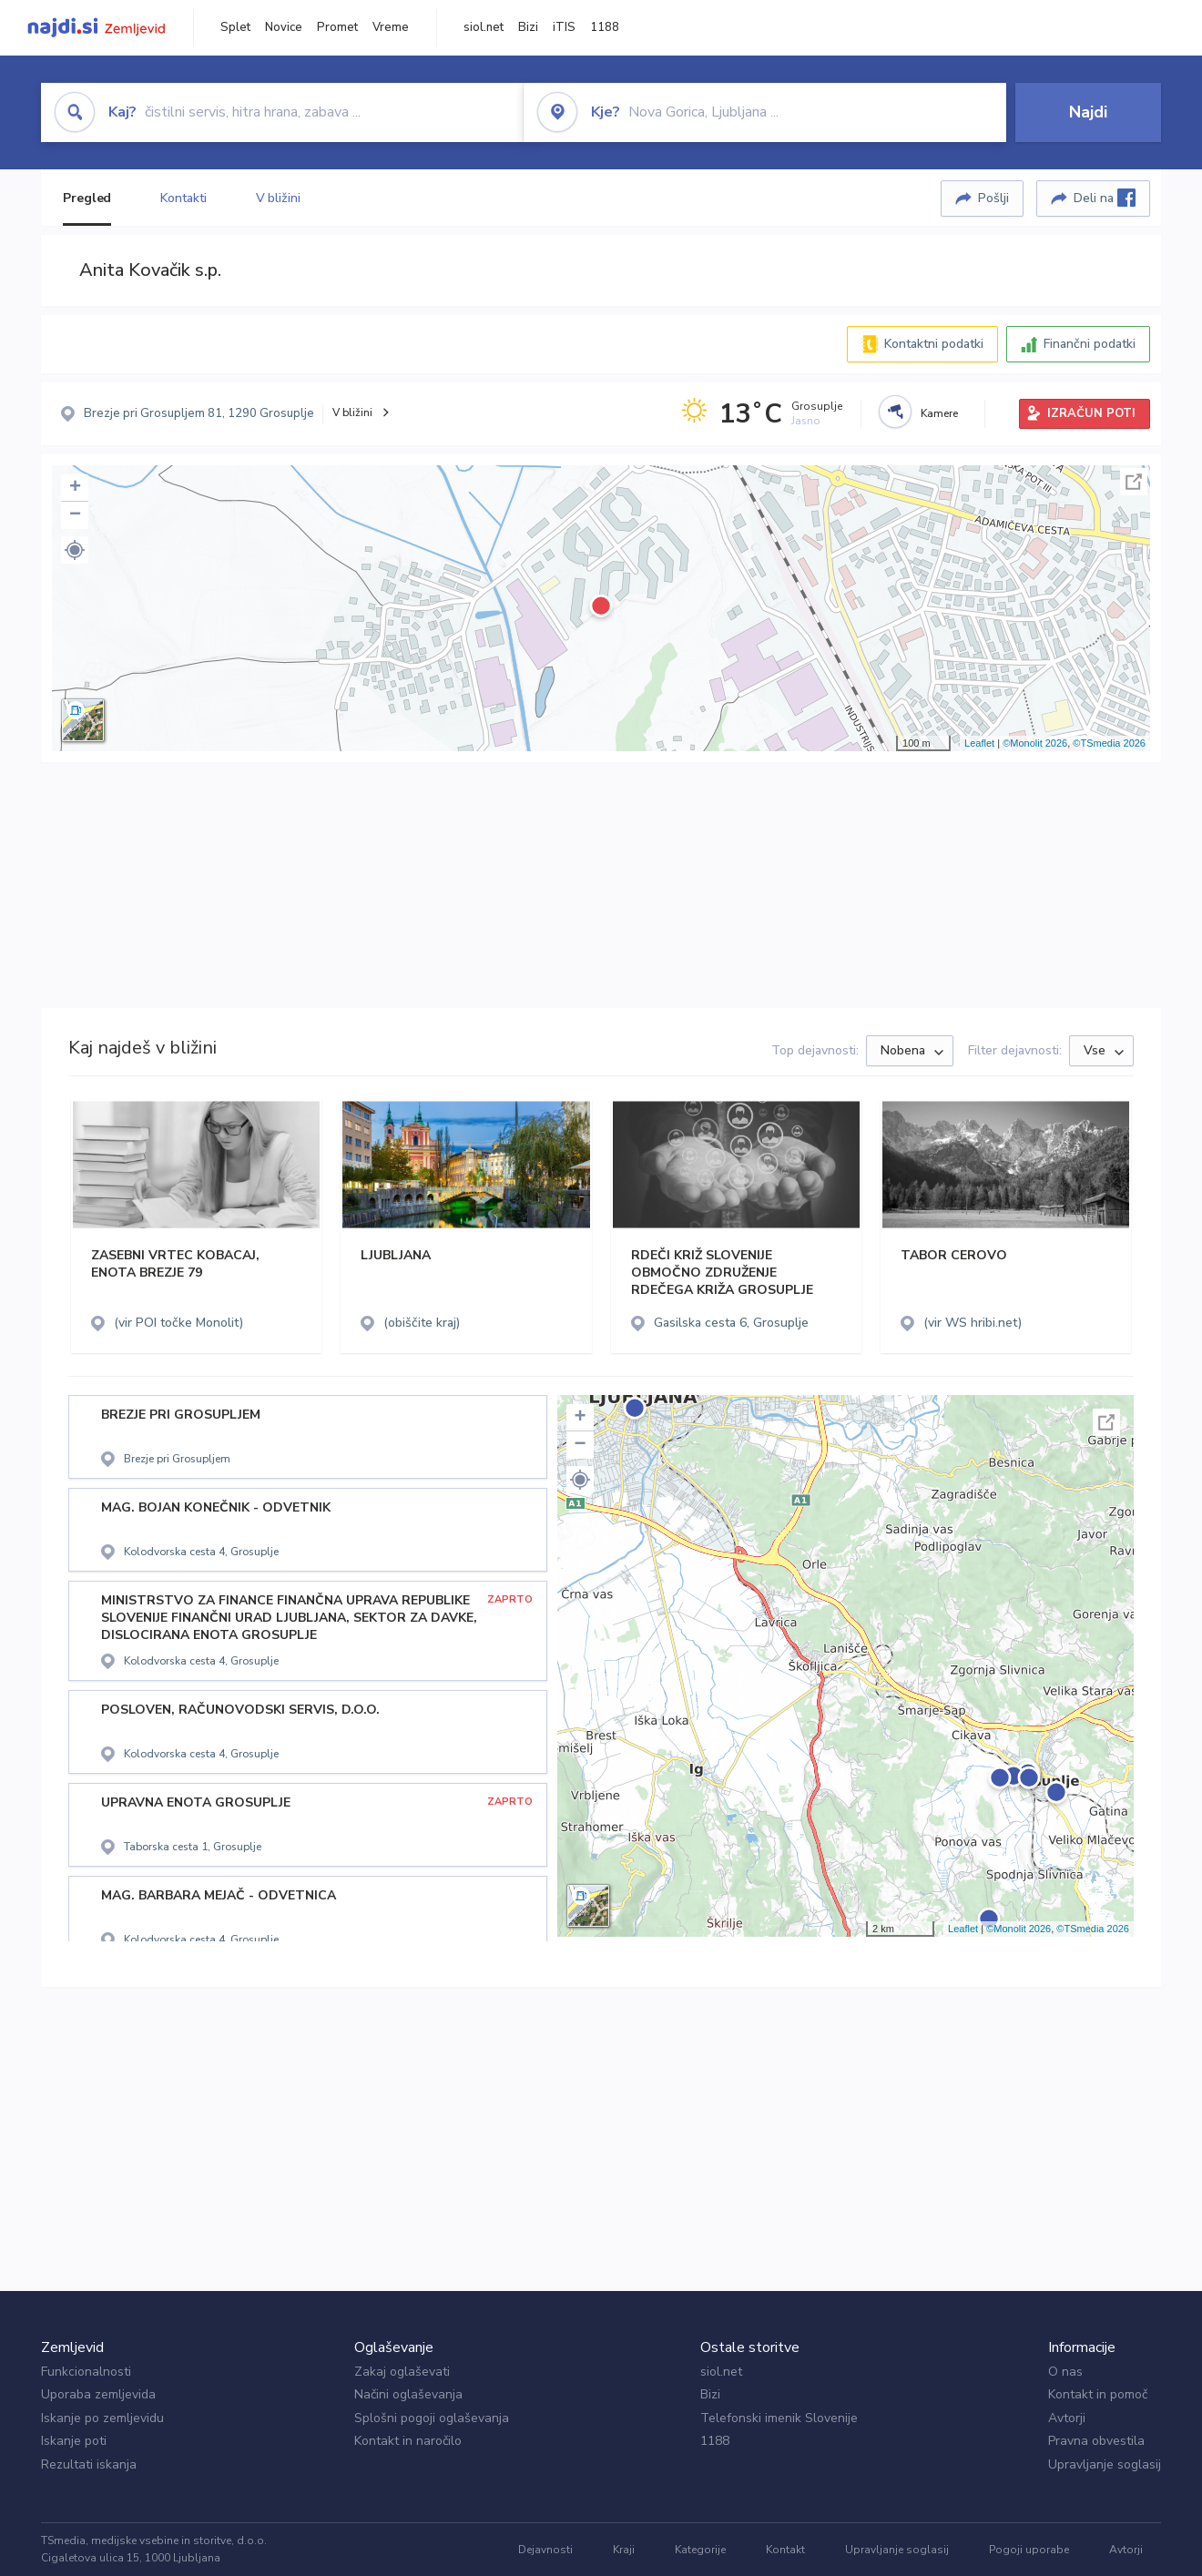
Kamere (939, 413)
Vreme (390, 27)
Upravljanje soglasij (1104, 2464)
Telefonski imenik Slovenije (779, 2418)
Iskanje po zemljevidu (102, 2418)
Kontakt (785, 2549)
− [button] (75, 515)
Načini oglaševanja (408, 2394)
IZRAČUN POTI (1091, 413)
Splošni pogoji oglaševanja (431, 2418)
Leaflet (979, 743)
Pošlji (993, 198)
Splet (235, 27)
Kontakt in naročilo (408, 2440)
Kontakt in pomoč (1097, 2394)
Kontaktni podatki (933, 343)
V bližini (278, 198)
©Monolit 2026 (1035, 743)
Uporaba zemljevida (98, 2394)
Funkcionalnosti (86, 2371)
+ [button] (75, 488)
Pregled (87, 198)
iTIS (564, 27)
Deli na (1105, 197)
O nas (1065, 2371)
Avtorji (1066, 2418)
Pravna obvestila (1096, 2440)
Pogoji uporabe (1029, 2549)
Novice (283, 27)
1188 (604, 27)
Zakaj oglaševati (402, 2371)
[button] (74, 550)
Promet (337, 27)
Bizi (528, 27)
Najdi (1088, 112)
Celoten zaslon (1133, 481)
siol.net (483, 27)
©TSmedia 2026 (1109, 743)
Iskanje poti (74, 2440)
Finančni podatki (1090, 343)
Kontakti (183, 198)
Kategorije (700, 2549)
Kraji (624, 2549)
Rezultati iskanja (89, 2464)
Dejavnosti (545, 2549)
